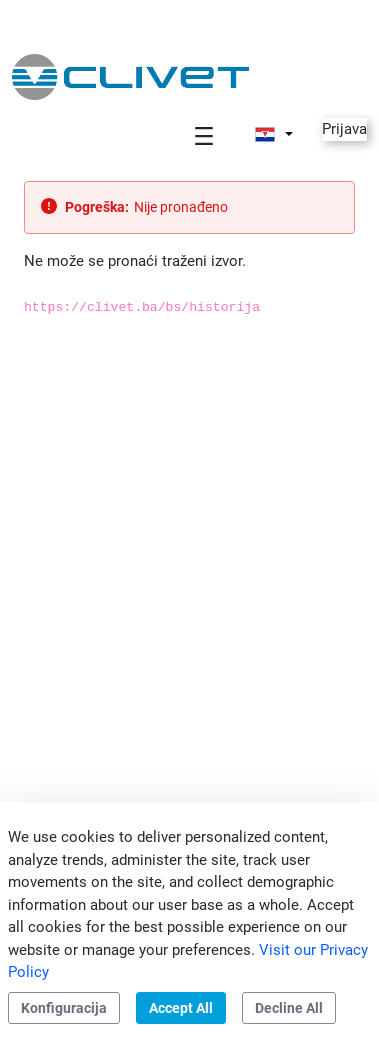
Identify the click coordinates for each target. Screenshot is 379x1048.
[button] (274, 134)
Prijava (344, 129)
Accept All (181, 1008)
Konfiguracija (64, 1008)
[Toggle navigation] (204, 135)
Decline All (289, 1008)
